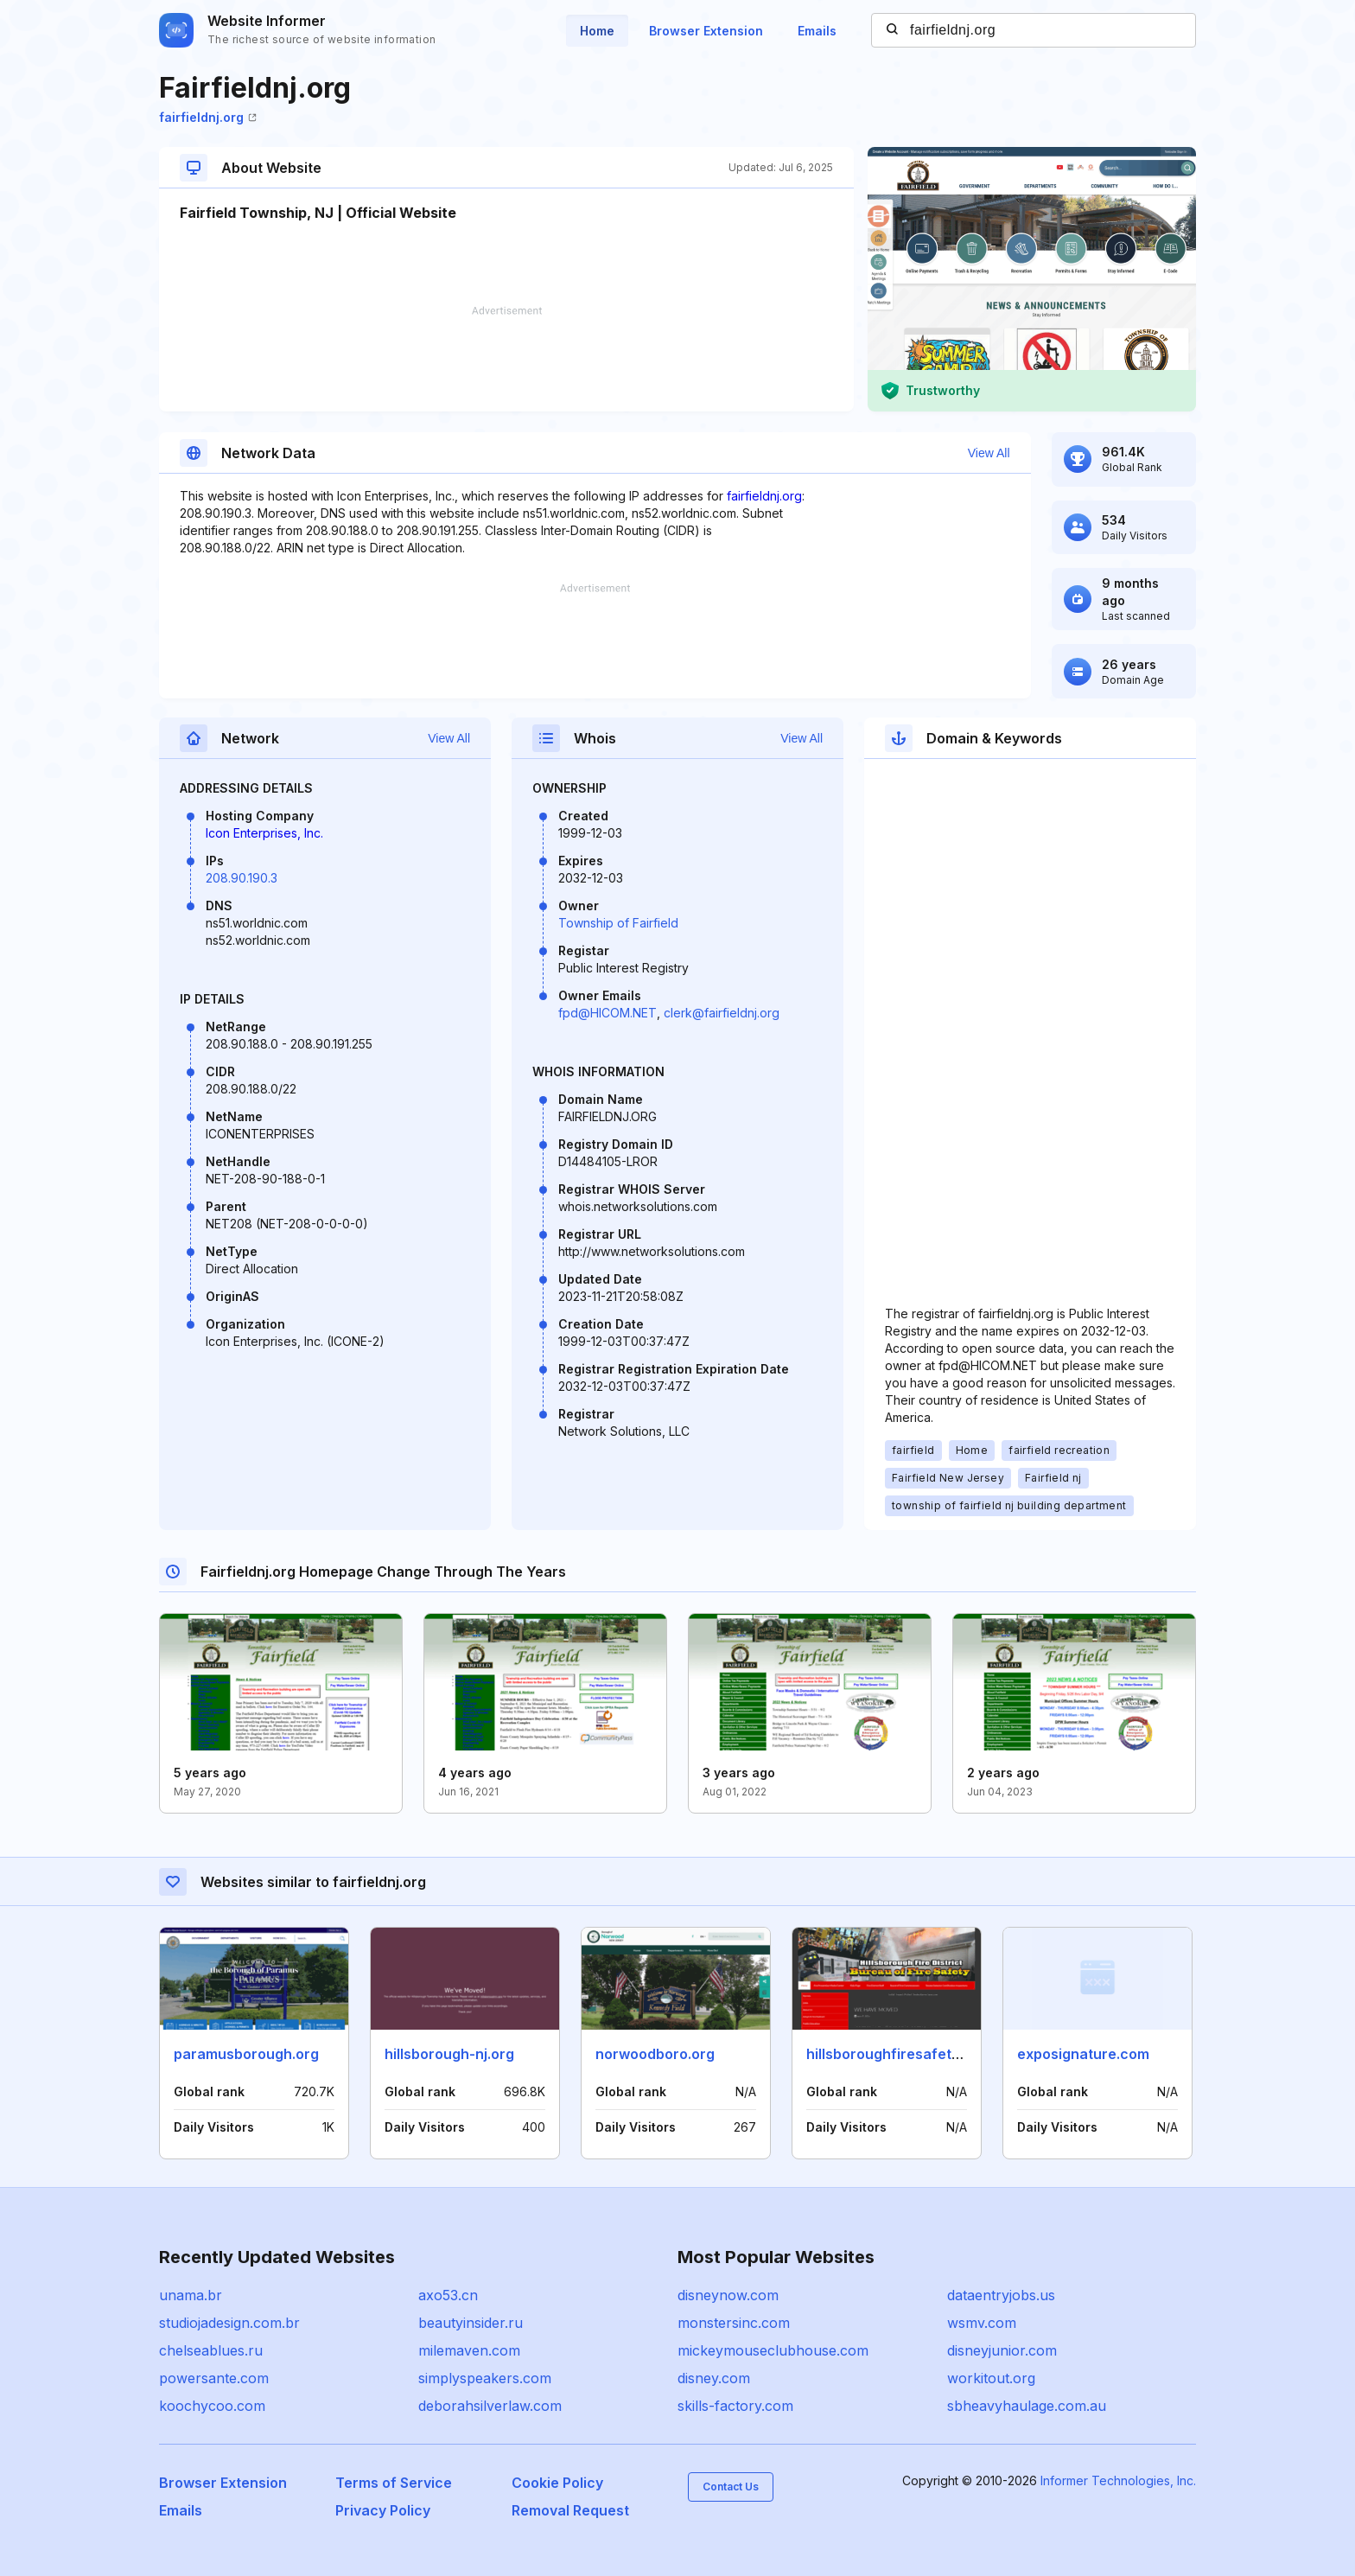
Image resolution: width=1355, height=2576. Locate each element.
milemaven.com (469, 2350)
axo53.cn (448, 2295)
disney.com (714, 2378)
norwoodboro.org (655, 2054)
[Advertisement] (506, 359)
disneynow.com (728, 2295)
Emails (817, 30)
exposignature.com (1083, 2054)
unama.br (190, 2295)
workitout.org (991, 2378)
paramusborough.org (246, 2054)
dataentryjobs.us (1001, 2295)
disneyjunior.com (1002, 2350)
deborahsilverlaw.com (490, 2405)
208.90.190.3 (241, 877)
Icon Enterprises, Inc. (264, 833)
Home (597, 30)
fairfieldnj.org (208, 117)
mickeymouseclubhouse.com (773, 2350)
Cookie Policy (557, 2482)
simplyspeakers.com (484, 2378)
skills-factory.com (735, 2405)
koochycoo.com (212, 2405)
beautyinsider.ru (470, 2322)
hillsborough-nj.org (449, 2054)
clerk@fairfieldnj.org (721, 1012)
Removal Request (570, 2510)
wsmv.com (981, 2322)
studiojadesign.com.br (229, 2322)
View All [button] (989, 453)
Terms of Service (393, 2482)
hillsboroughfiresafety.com (898, 2054)
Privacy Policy (382, 2510)
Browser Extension (706, 30)
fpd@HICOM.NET (607, 1012)
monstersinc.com (734, 2322)
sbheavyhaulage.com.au (1026, 2405)
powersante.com (214, 2378)
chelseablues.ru (211, 2350)
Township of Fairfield (618, 922)
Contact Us (731, 2486)
